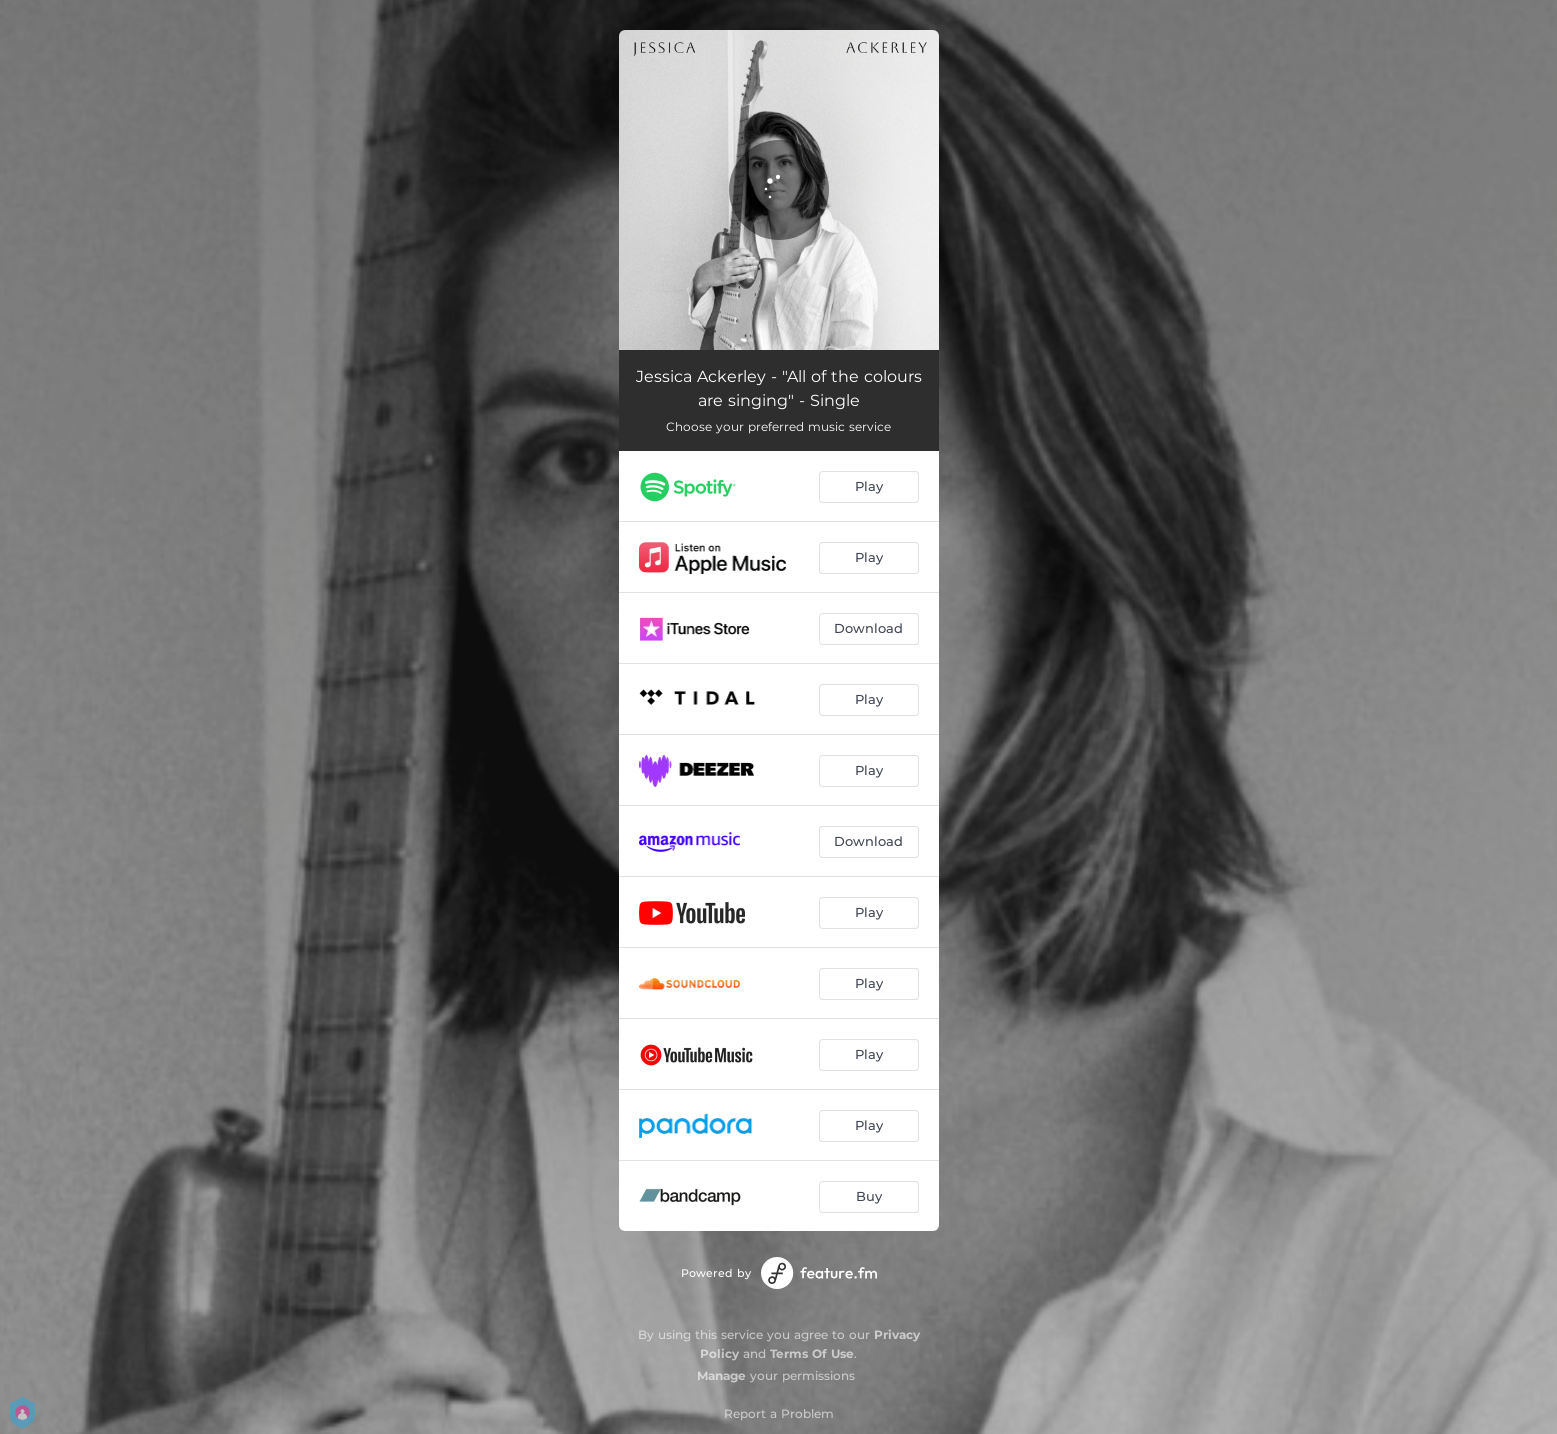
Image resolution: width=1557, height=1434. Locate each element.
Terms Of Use (812, 1353)
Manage (721, 1375)
